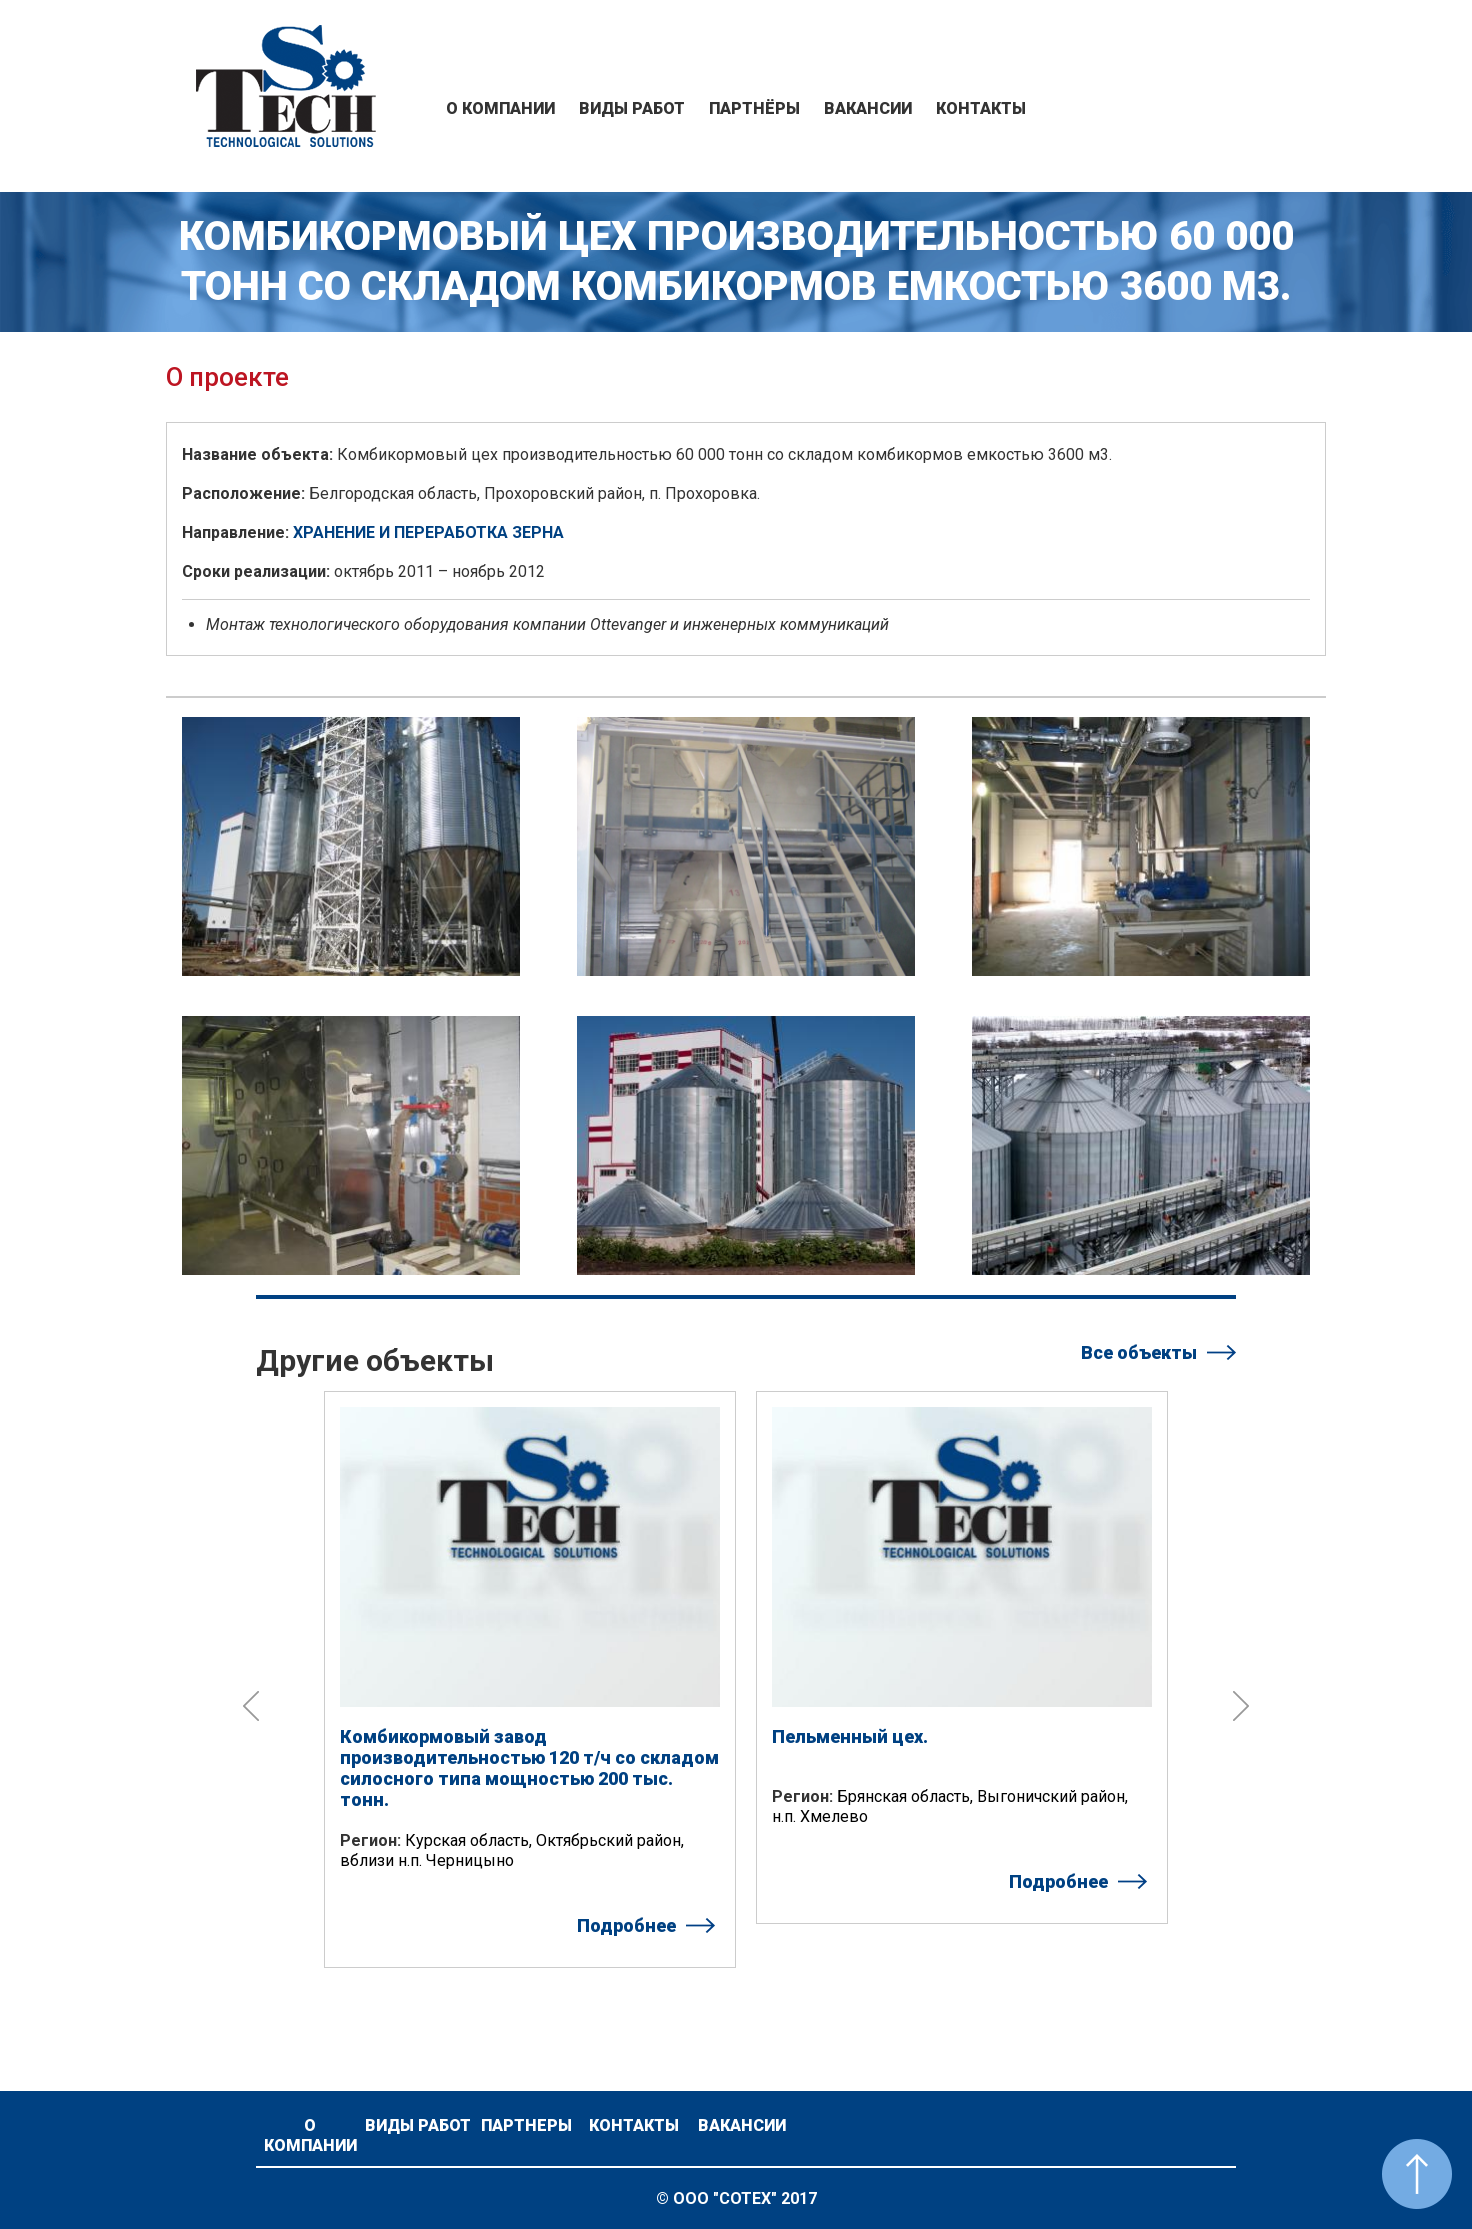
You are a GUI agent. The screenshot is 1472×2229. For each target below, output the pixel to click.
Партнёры (754, 108)
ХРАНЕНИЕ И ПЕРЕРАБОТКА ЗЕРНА (428, 532)
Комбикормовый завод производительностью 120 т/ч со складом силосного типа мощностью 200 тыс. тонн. (529, 1768)
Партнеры (526, 2125)
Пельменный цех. (850, 1736)
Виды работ (632, 108)
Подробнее (626, 1925)
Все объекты (1139, 1352)
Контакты (981, 108)
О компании (500, 108)
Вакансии (868, 108)
